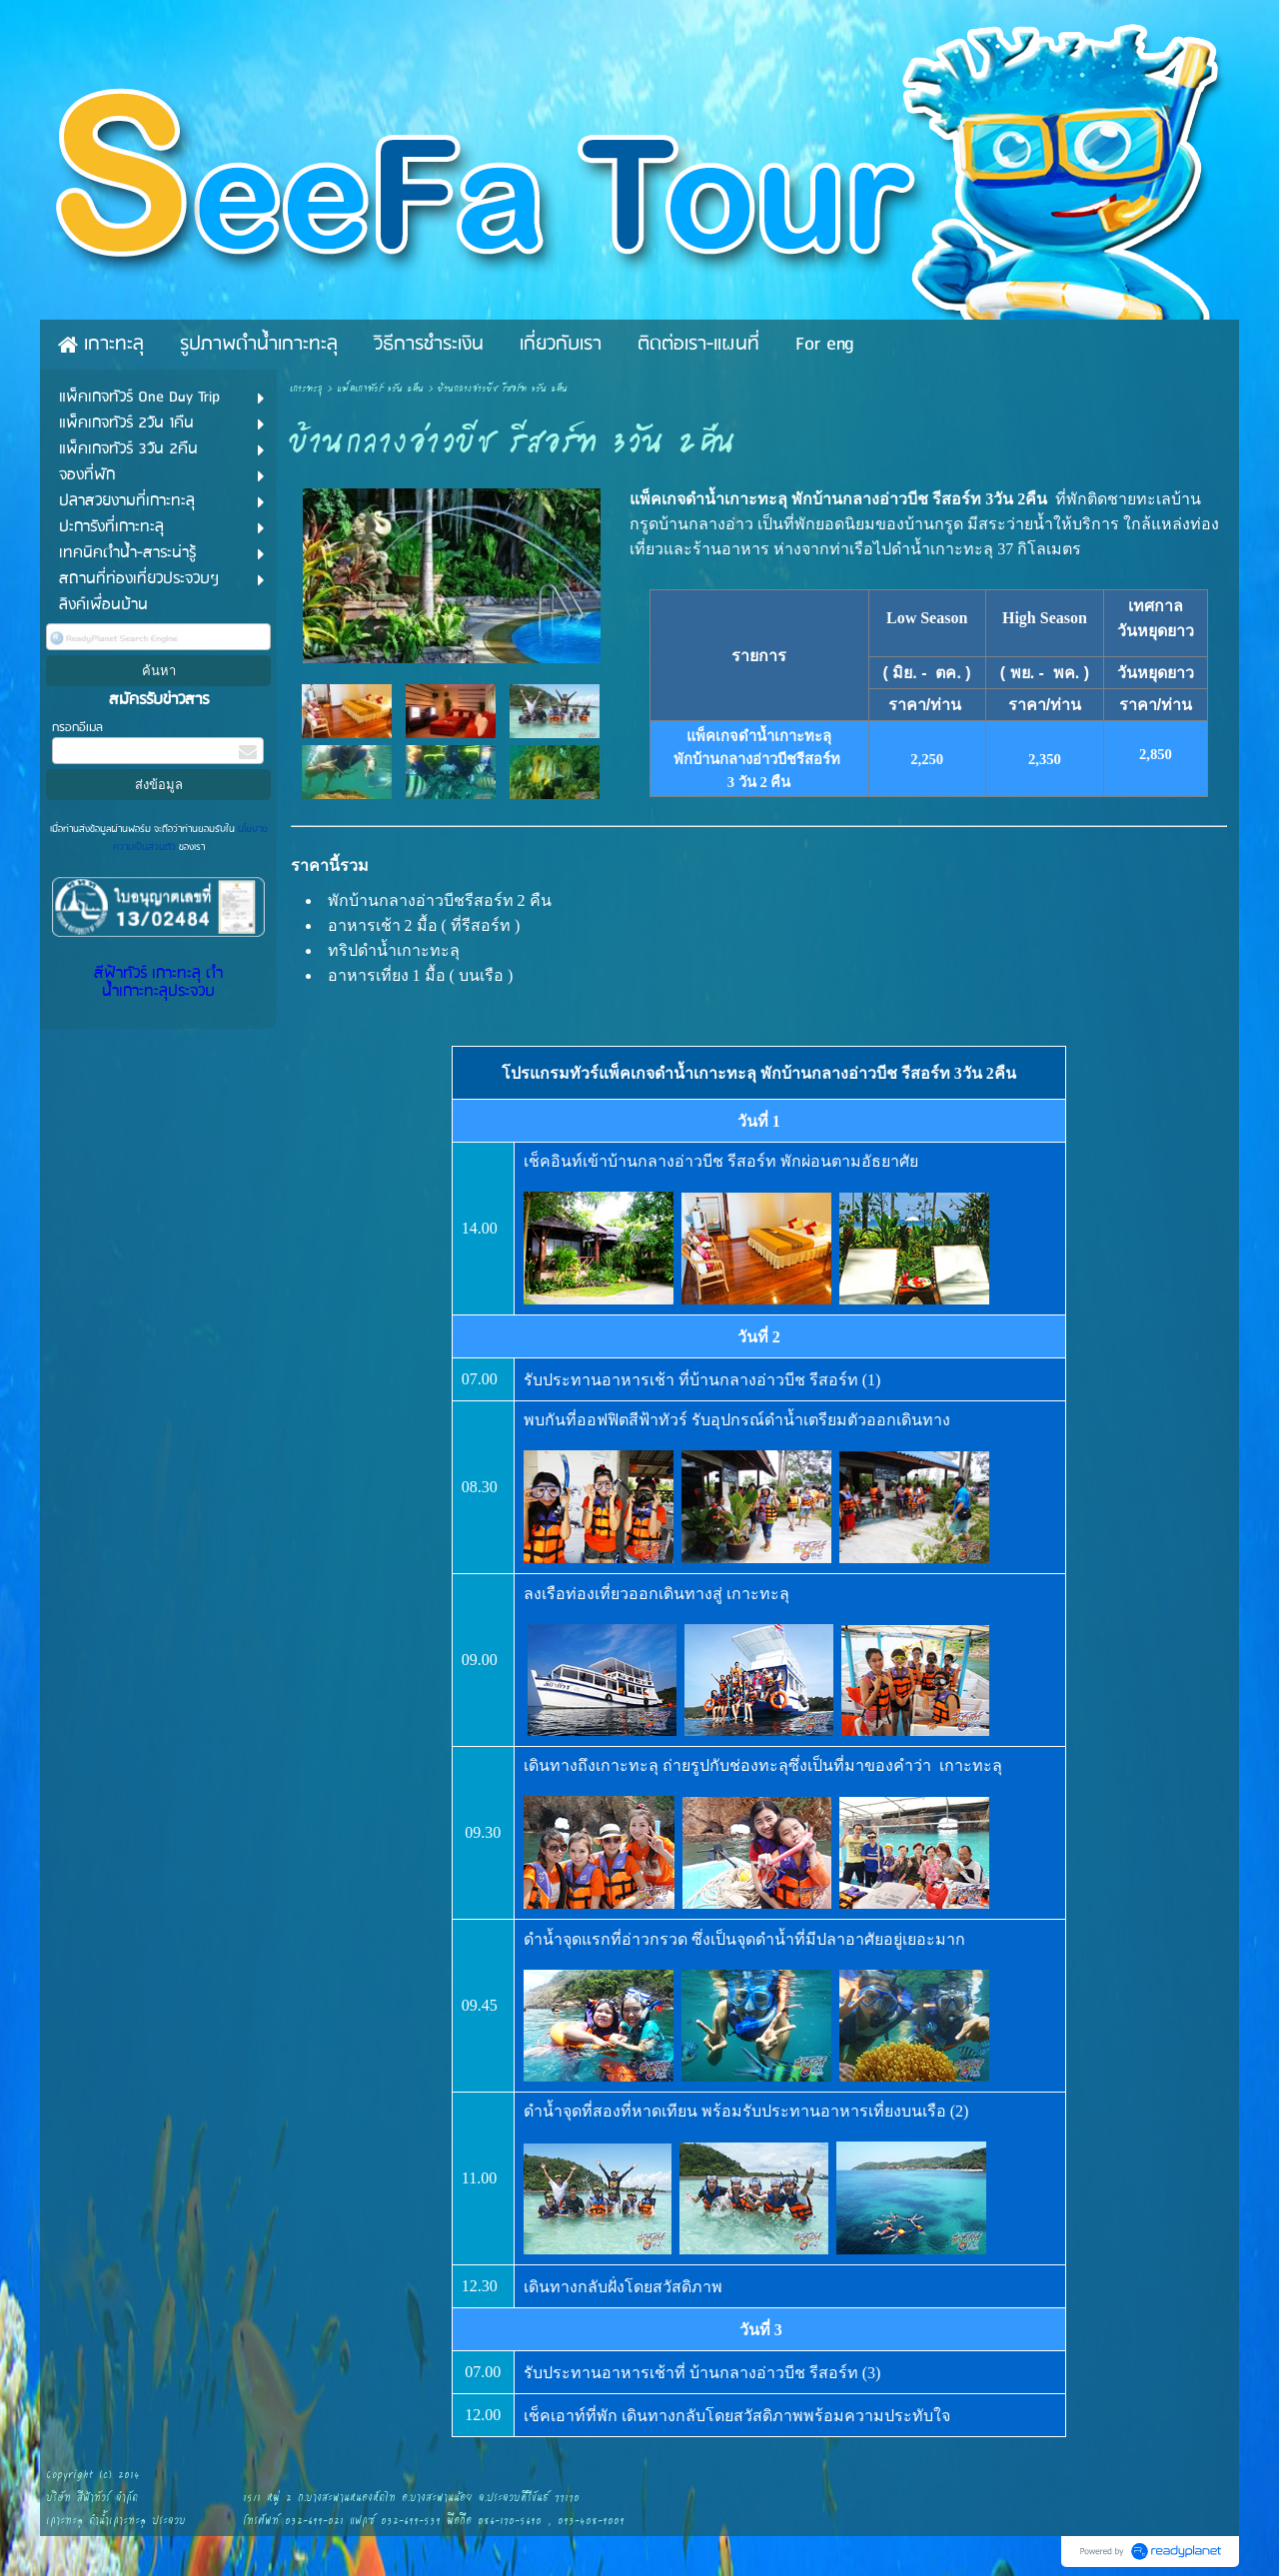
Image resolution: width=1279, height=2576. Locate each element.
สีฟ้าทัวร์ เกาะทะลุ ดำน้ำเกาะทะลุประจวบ (158, 983)
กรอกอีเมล (77, 727)
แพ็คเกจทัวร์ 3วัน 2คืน (380, 389)
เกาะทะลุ (306, 389)
